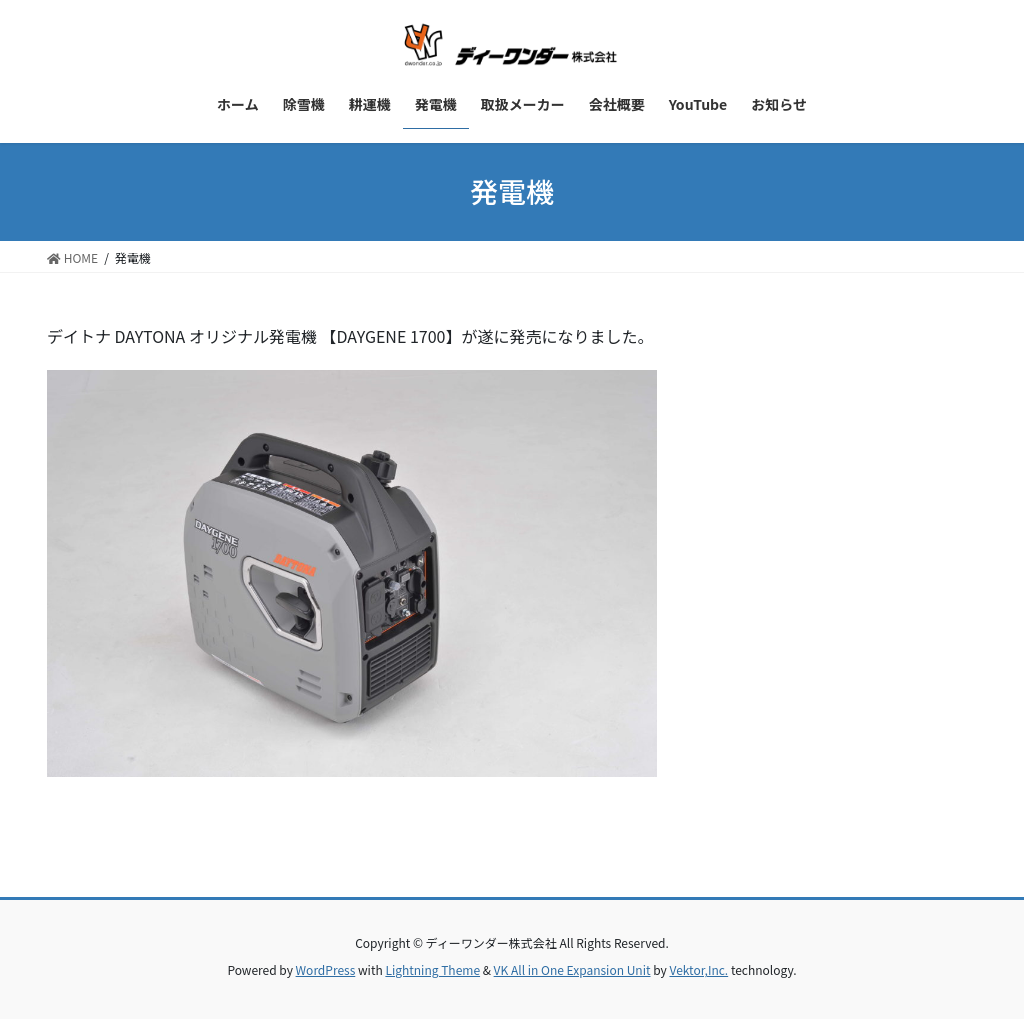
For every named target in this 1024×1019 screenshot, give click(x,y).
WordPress (326, 969)
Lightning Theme (432, 969)
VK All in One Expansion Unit (572, 969)
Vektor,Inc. (698, 969)
